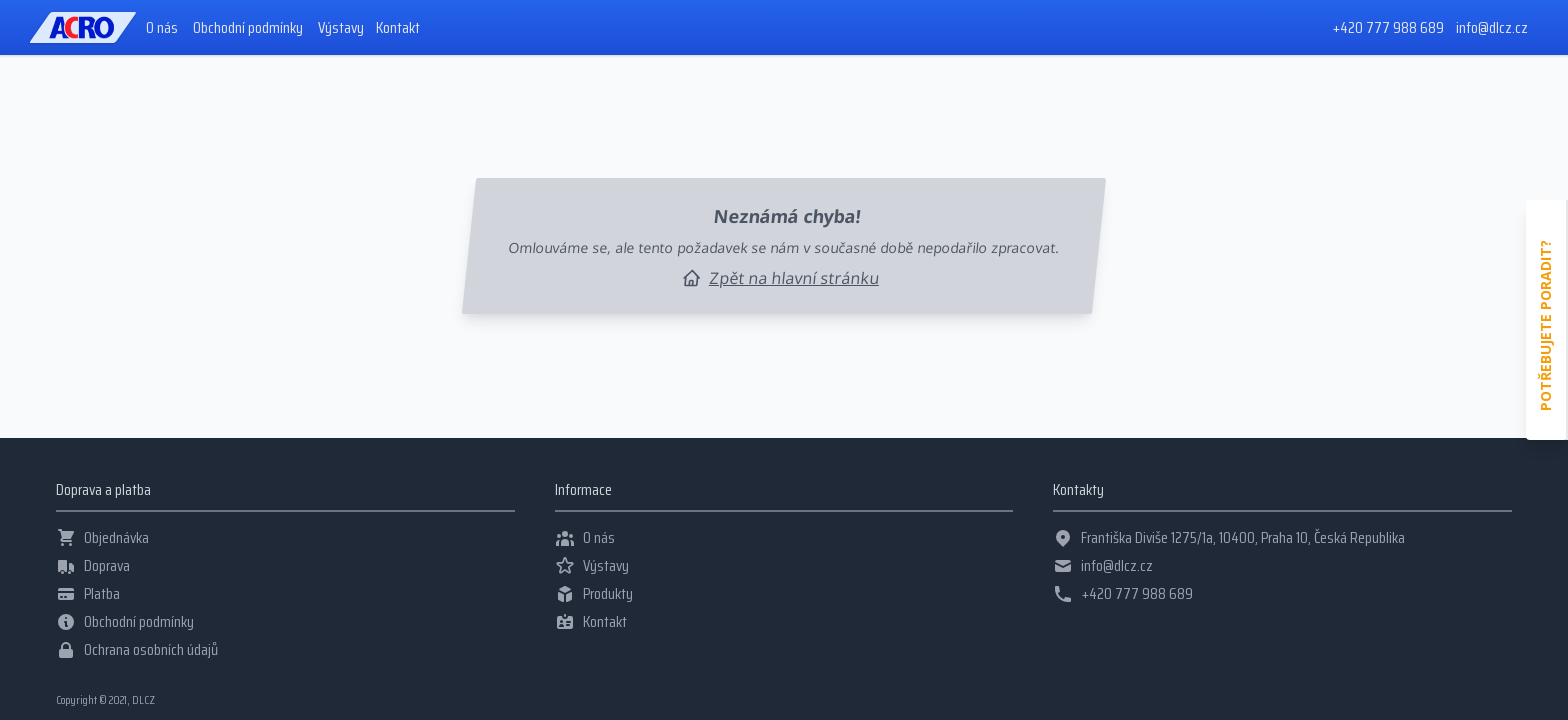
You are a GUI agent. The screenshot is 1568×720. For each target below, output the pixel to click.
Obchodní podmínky (248, 28)
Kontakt (398, 28)
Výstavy (341, 28)
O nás (162, 28)
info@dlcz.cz (1492, 27)
